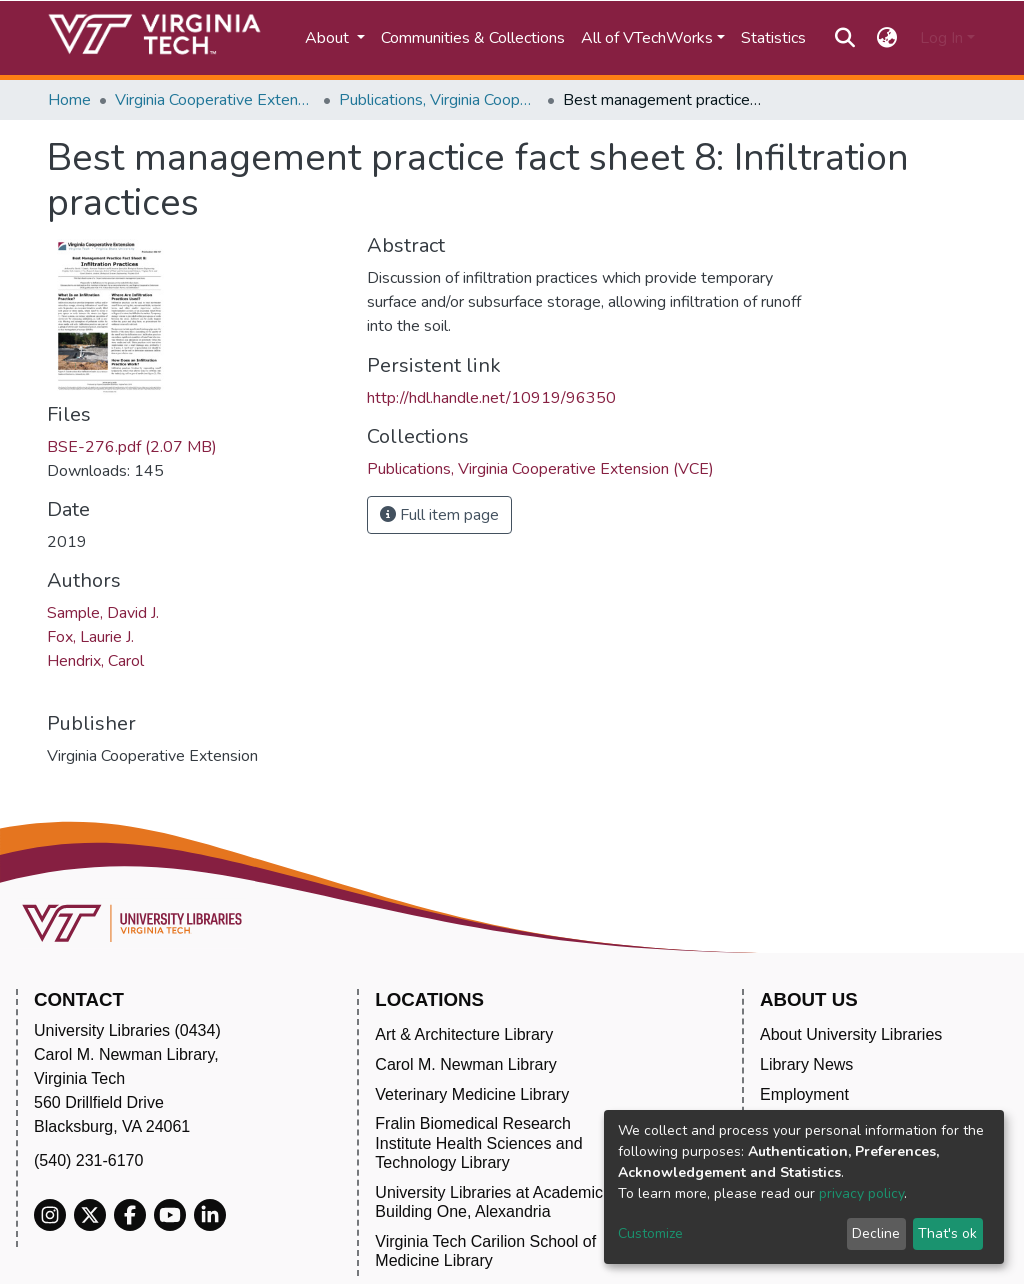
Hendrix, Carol (95, 661)
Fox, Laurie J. (90, 637)
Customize (650, 1233)
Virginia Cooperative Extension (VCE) (215, 100)
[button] (887, 38)
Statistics (773, 38)
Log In (941, 38)
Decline (876, 1233)
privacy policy (861, 1193)
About (329, 38)
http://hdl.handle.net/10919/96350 (491, 398)
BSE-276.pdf (132, 447)
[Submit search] (844, 38)
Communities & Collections (473, 38)
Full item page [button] (439, 515)
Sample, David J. (103, 613)
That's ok (947, 1233)
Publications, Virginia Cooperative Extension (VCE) (439, 100)
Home (69, 100)
